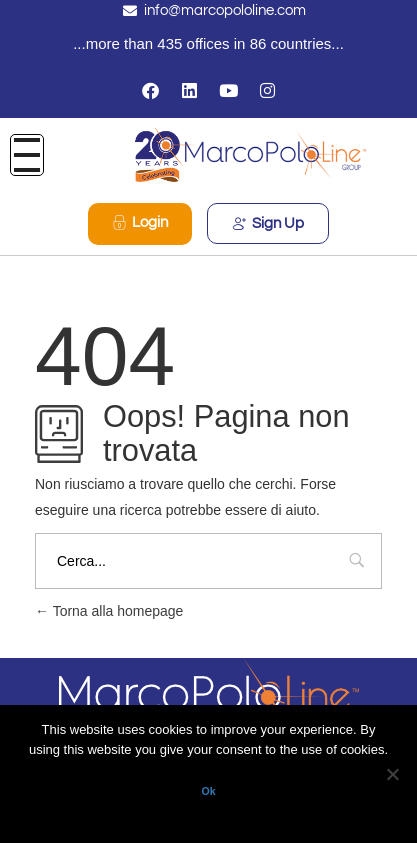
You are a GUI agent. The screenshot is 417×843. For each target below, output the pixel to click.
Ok (208, 791)
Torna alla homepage (109, 611)
